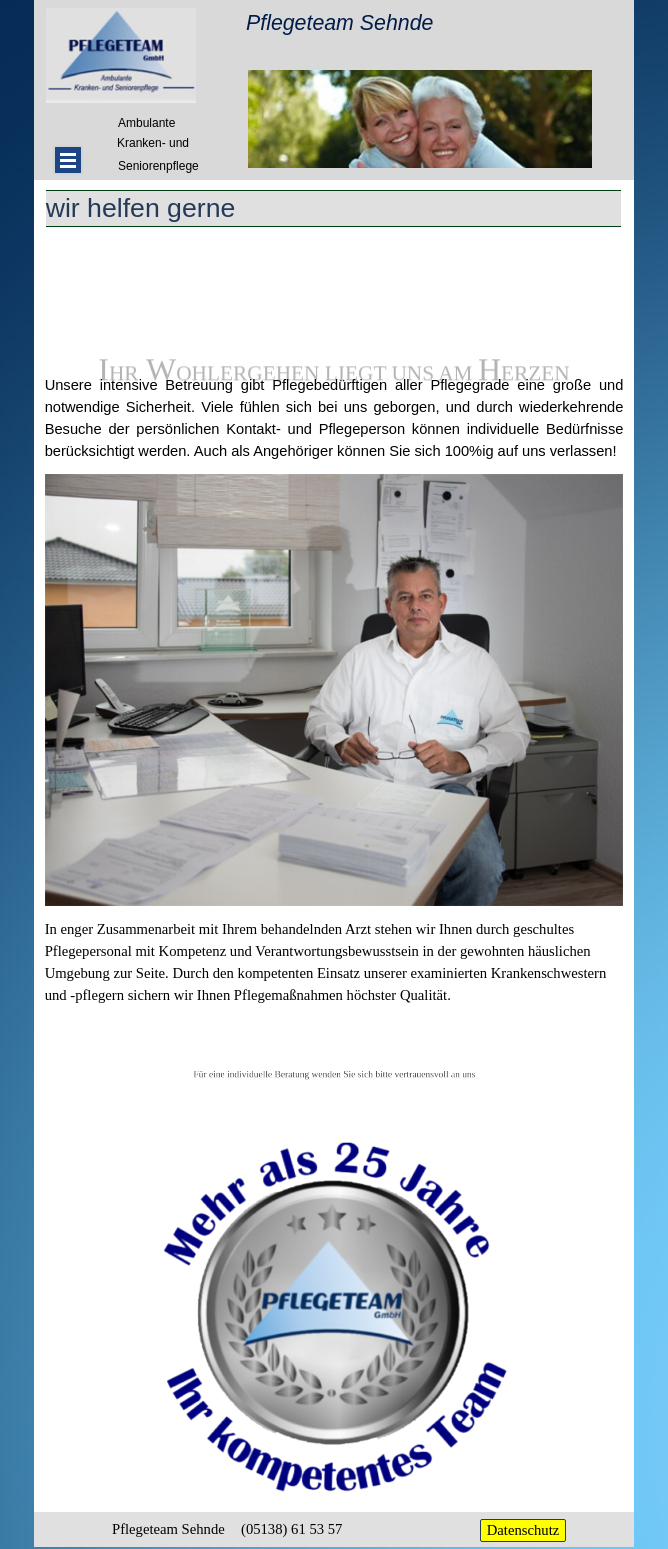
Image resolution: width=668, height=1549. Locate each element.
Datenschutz (523, 1530)
